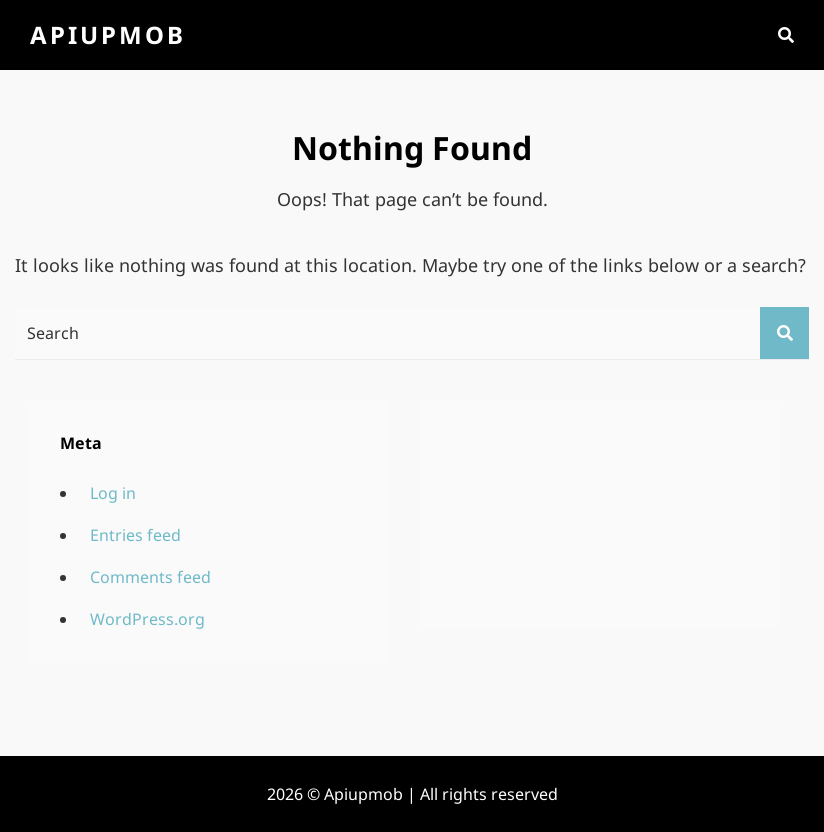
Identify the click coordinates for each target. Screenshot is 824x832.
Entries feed (135, 535)
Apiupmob (108, 34)
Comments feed (150, 577)
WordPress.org (147, 619)
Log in (113, 493)
